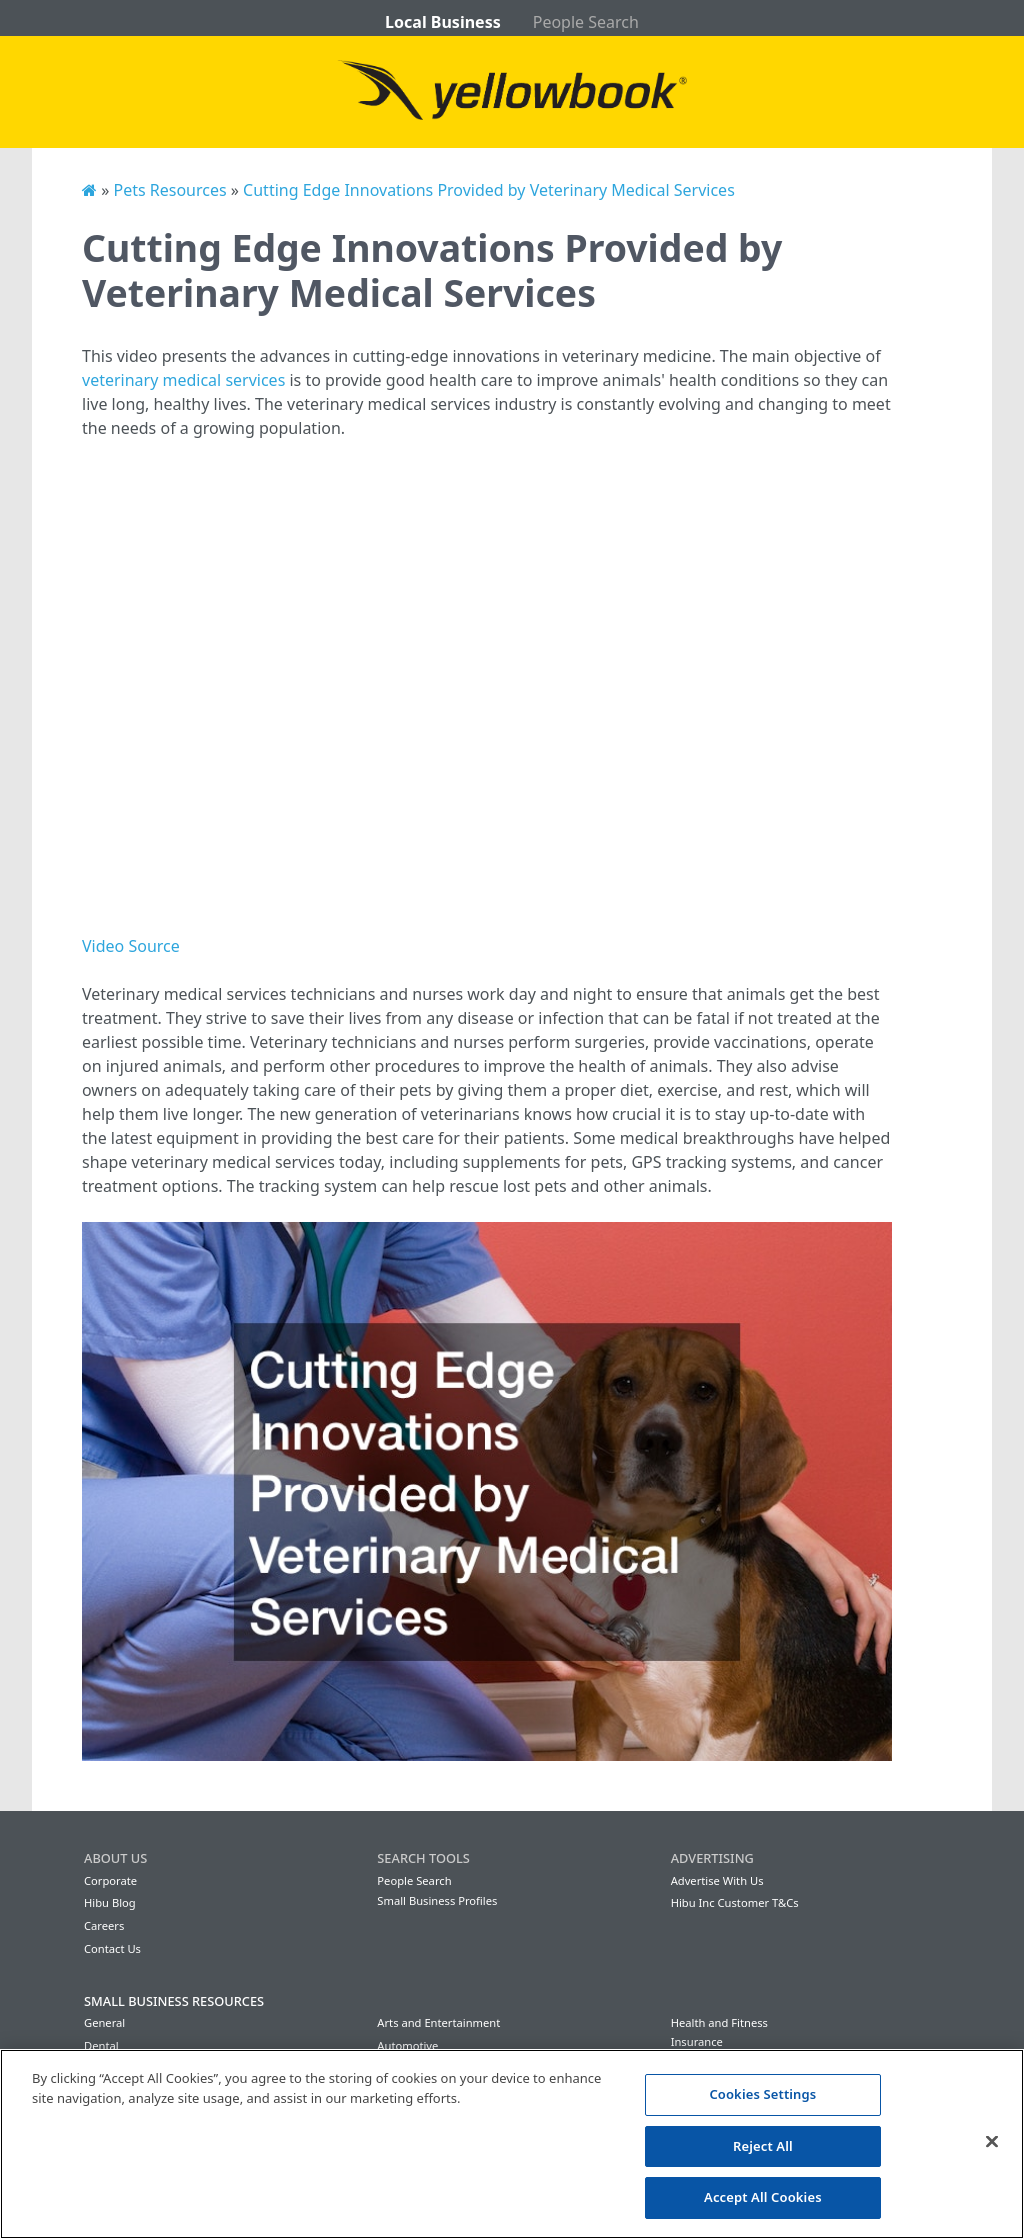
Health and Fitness (719, 2022)
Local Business (443, 22)
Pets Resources (169, 190)
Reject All (763, 2146)
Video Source (131, 946)
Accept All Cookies (763, 2197)
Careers (104, 1925)
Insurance (697, 2041)
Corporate (110, 1880)
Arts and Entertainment (438, 2022)
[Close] (992, 2142)
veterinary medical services (183, 380)
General (104, 2022)
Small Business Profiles (437, 1900)
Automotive (407, 2045)
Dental (101, 2045)
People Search (586, 22)
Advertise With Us (717, 1880)
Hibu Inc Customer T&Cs (735, 1902)
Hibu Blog (110, 1902)
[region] (512, 2144)
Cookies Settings (762, 2094)
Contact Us (112, 1948)
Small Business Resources (174, 2001)
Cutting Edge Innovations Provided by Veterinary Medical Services (489, 190)
